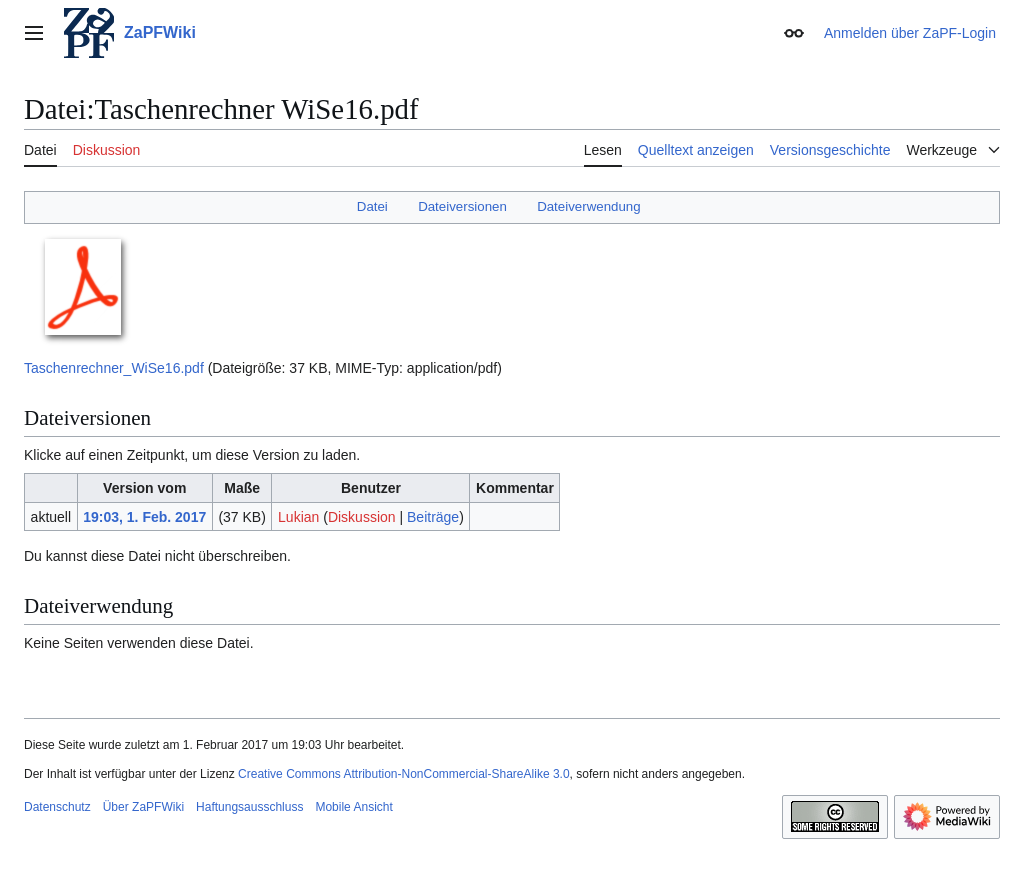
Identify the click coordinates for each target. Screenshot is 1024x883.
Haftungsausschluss (249, 807)
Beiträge (433, 517)
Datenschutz (57, 807)
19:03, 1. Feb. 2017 (144, 517)
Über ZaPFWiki (143, 807)
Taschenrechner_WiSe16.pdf (114, 368)
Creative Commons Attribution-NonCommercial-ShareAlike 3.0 (403, 774)
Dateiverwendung (589, 206)
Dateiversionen (462, 206)
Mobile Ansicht (353, 807)
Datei (372, 206)
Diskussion (362, 517)
